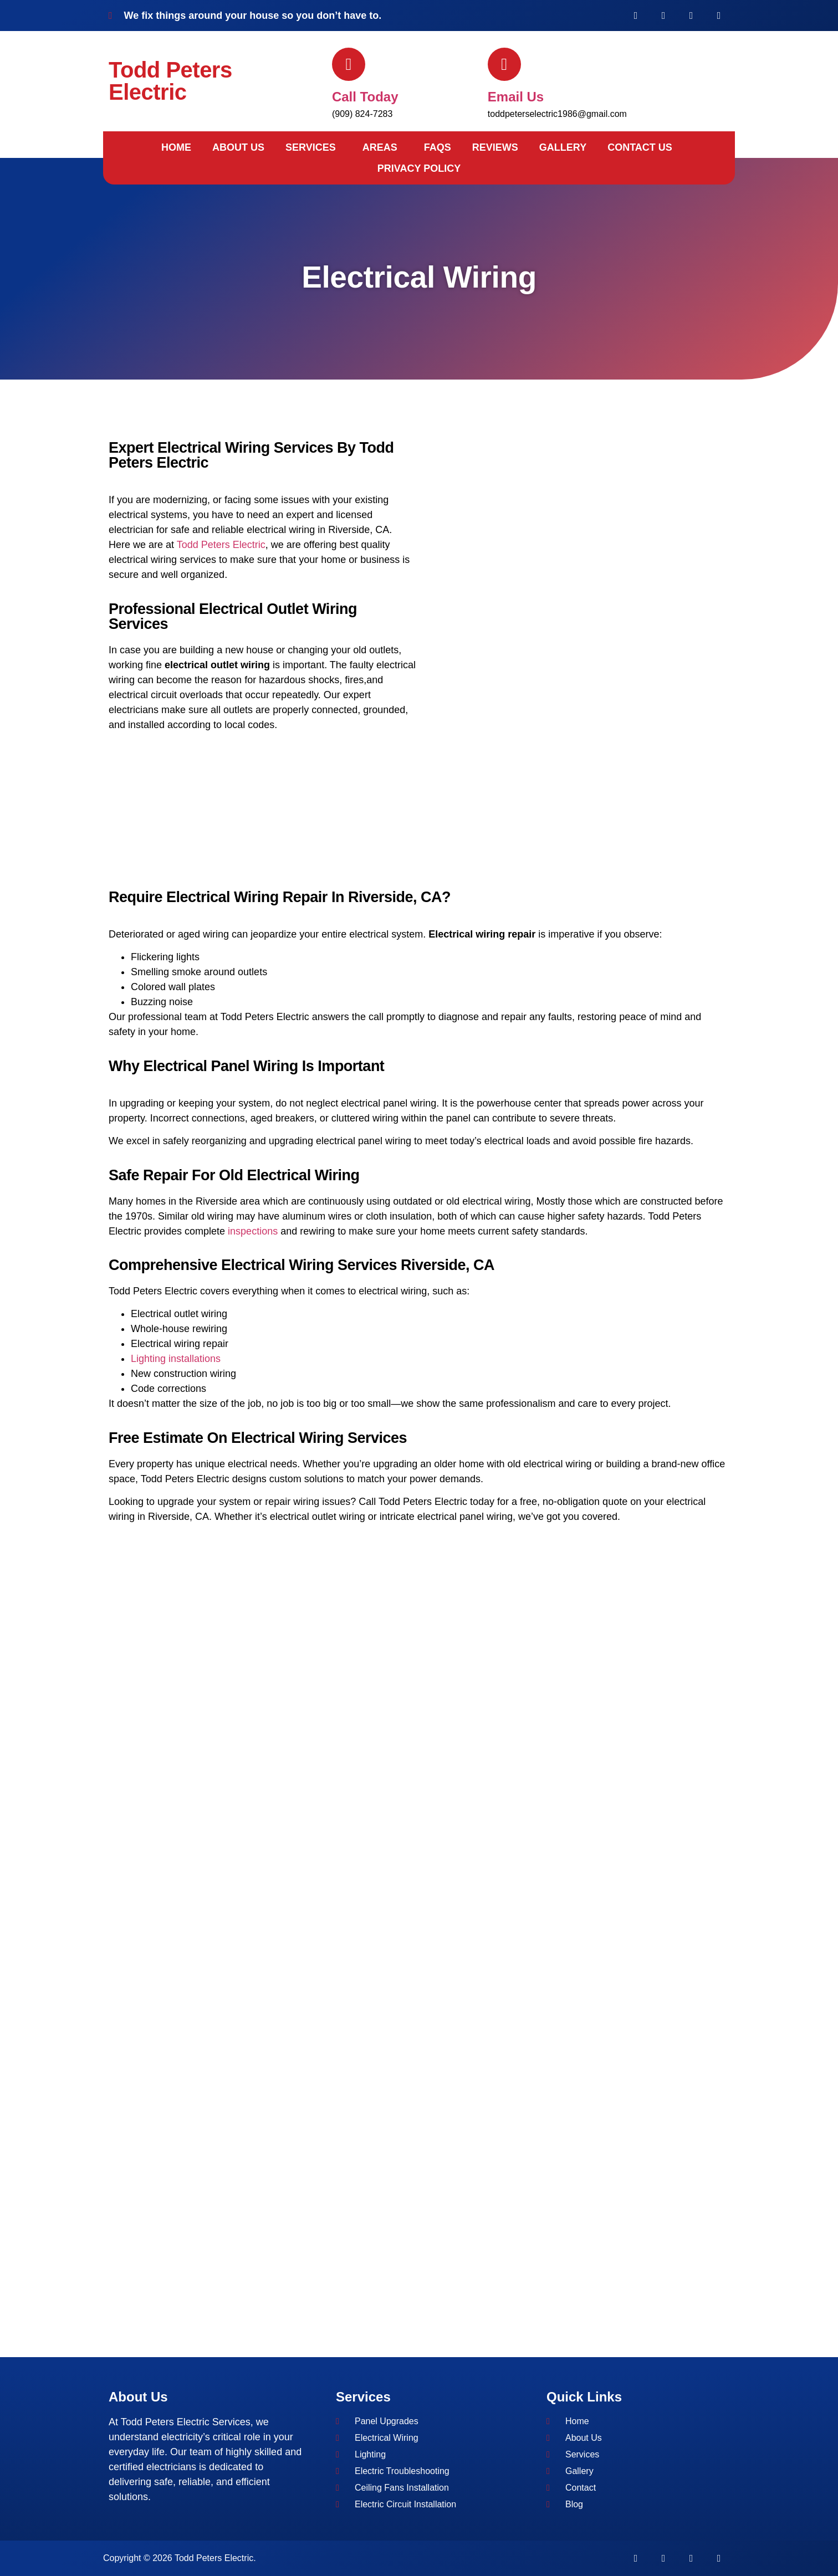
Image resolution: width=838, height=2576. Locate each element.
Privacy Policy (419, 168)
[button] (313, 147)
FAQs (437, 147)
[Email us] (504, 64)
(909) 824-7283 (362, 114)
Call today (365, 96)
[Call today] (348, 64)
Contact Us (639, 147)
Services (310, 147)
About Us (238, 147)
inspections (253, 1231)
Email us (516, 96)
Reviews (495, 147)
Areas (379, 147)
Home (176, 147)
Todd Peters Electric (170, 81)
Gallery (562, 147)
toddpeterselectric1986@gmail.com (557, 114)
